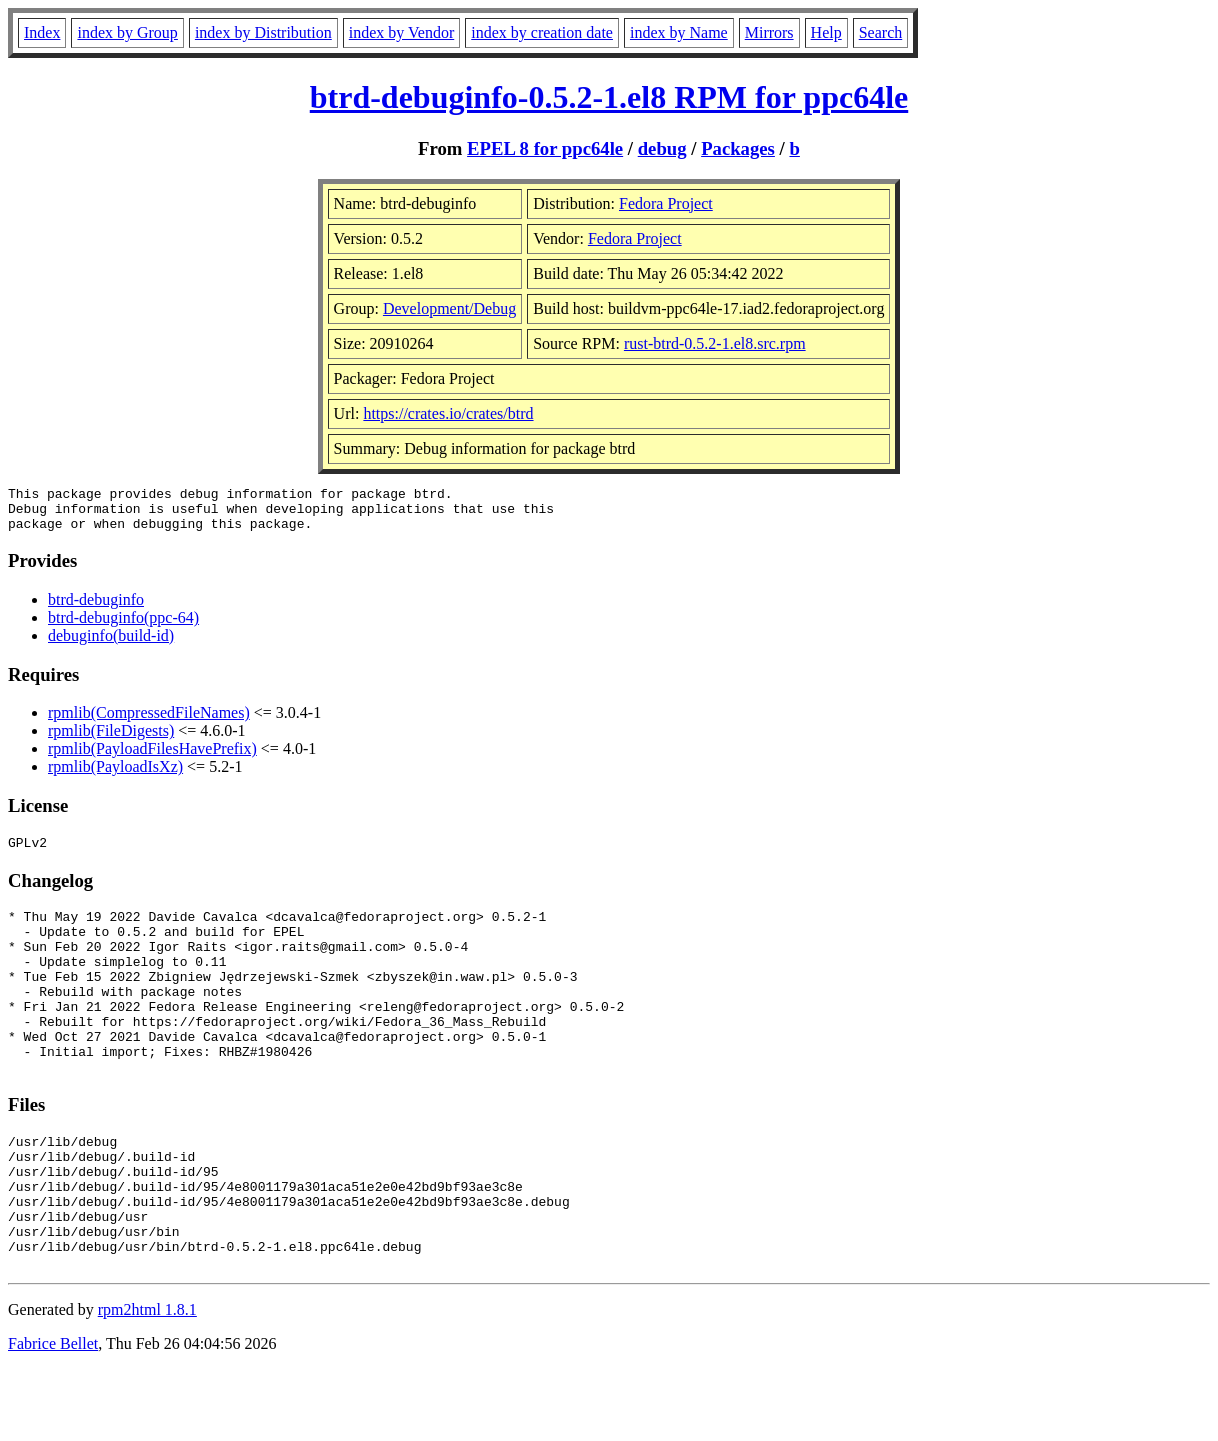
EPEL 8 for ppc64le (545, 148)
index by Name (679, 32)
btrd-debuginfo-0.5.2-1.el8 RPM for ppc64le (609, 97)
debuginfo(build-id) (111, 644)
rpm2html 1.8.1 (147, 1381)
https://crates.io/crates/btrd (448, 413)
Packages (738, 148)
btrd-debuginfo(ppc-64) (123, 626)
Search (881, 32)
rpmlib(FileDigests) (111, 739)
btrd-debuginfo (96, 608)
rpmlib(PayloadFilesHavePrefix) (152, 757)
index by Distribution (263, 32)
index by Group (127, 32)
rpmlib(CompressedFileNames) (149, 721)
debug (662, 148)
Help (826, 32)
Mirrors (769, 32)
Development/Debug (449, 308)
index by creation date (542, 32)
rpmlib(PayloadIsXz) (115, 775)
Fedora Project (666, 203)
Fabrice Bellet (53, 1415)
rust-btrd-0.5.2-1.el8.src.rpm (715, 343)
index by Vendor (401, 32)
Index (42, 32)
